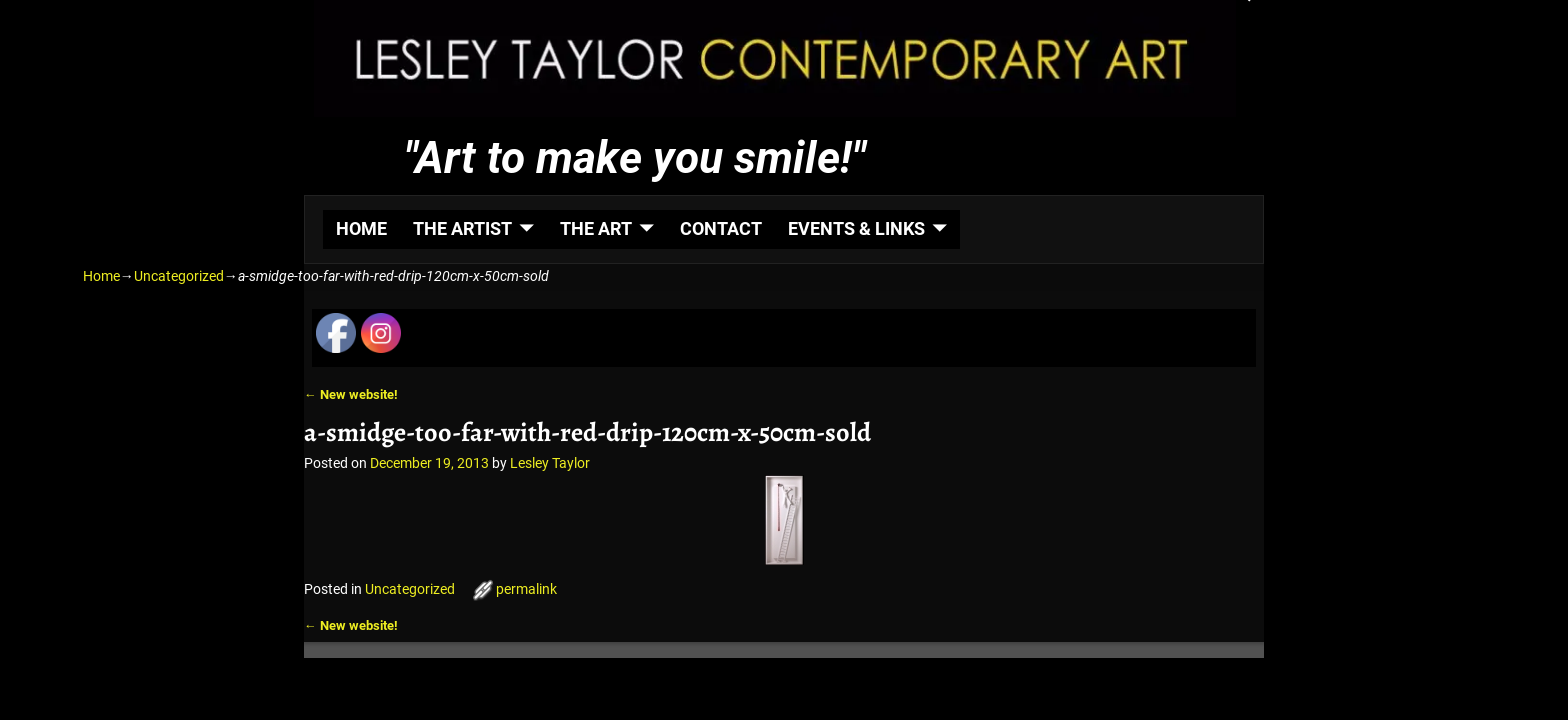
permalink (526, 589)
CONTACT (721, 229)
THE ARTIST (462, 229)
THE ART (596, 229)
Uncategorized (179, 276)
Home (101, 276)
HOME (361, 229)
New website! (351, 394)
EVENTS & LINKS (856, 229)
